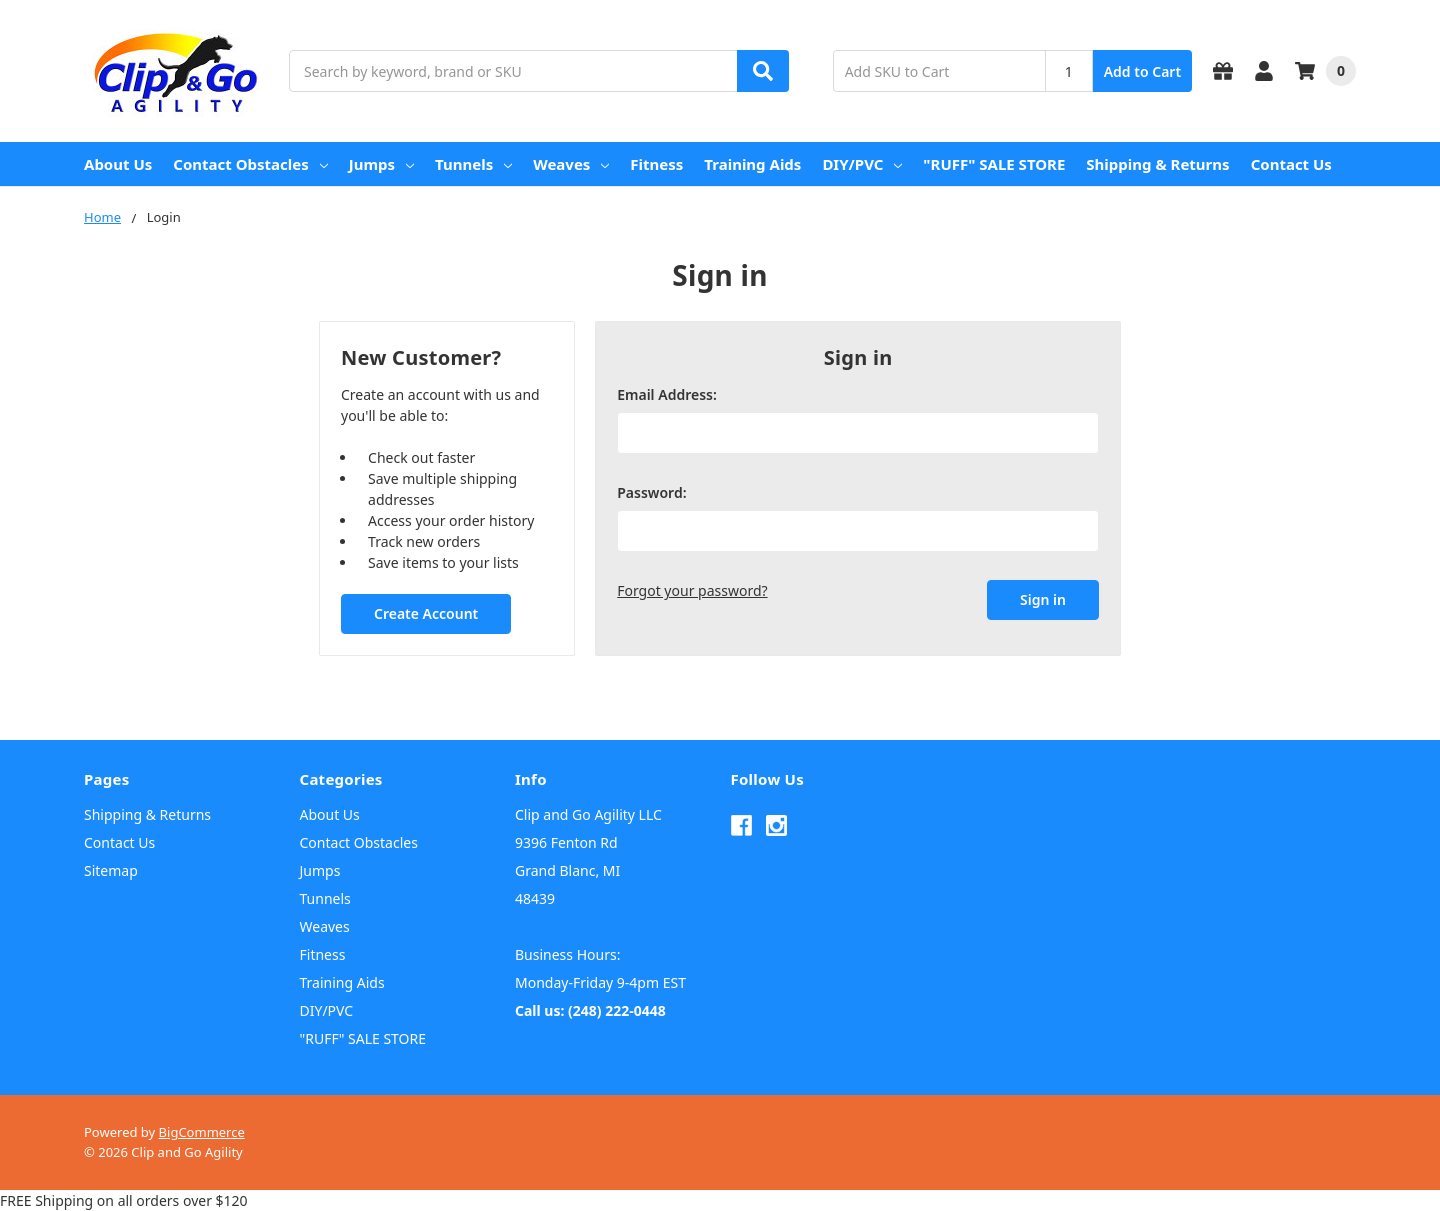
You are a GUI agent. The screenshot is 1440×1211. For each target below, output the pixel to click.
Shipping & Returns (1157, 164)
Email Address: (667, 394)
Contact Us (1291, 164)
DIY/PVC (862, 164)
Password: (651, 492)
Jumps (381, 164)
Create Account (426, 613)
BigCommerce (202, 1132)
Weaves (571, 164)
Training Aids (752, 164)
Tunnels (473, 164)
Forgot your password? (692, 590)
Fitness (656, 164)
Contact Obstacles (250, 164)
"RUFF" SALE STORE (994, 164)
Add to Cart (1142, 71)
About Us (118, 164)
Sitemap (111, 870)
